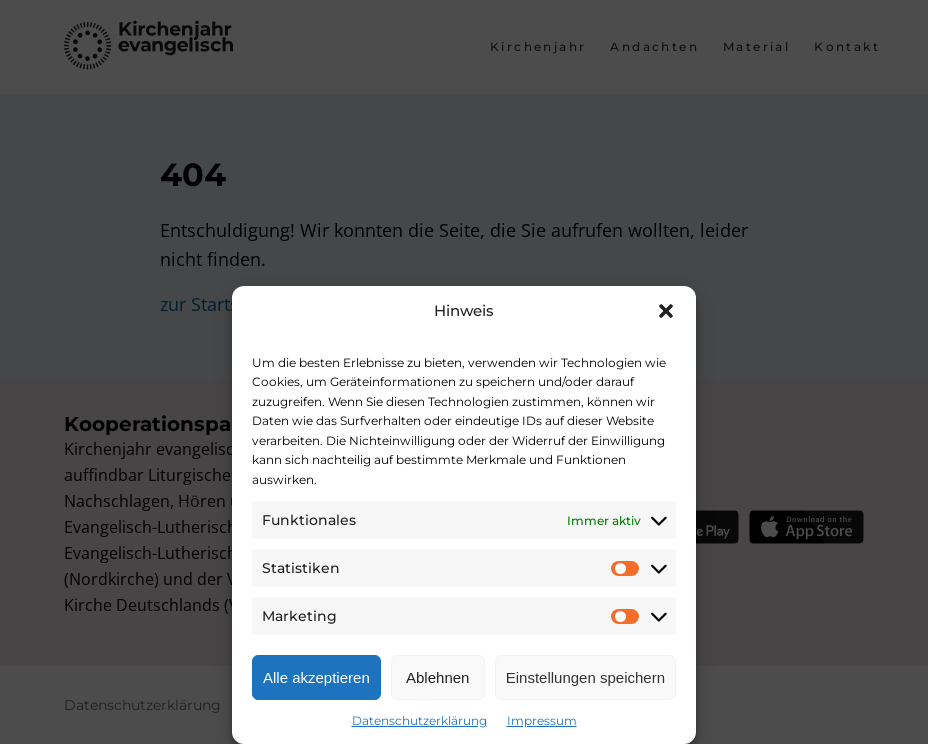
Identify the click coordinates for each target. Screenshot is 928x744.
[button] (666, 311)
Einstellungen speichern (585, 677)
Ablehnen (437, 677)
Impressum (542, 720)
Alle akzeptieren (316, 677)
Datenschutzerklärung (419, 720)
